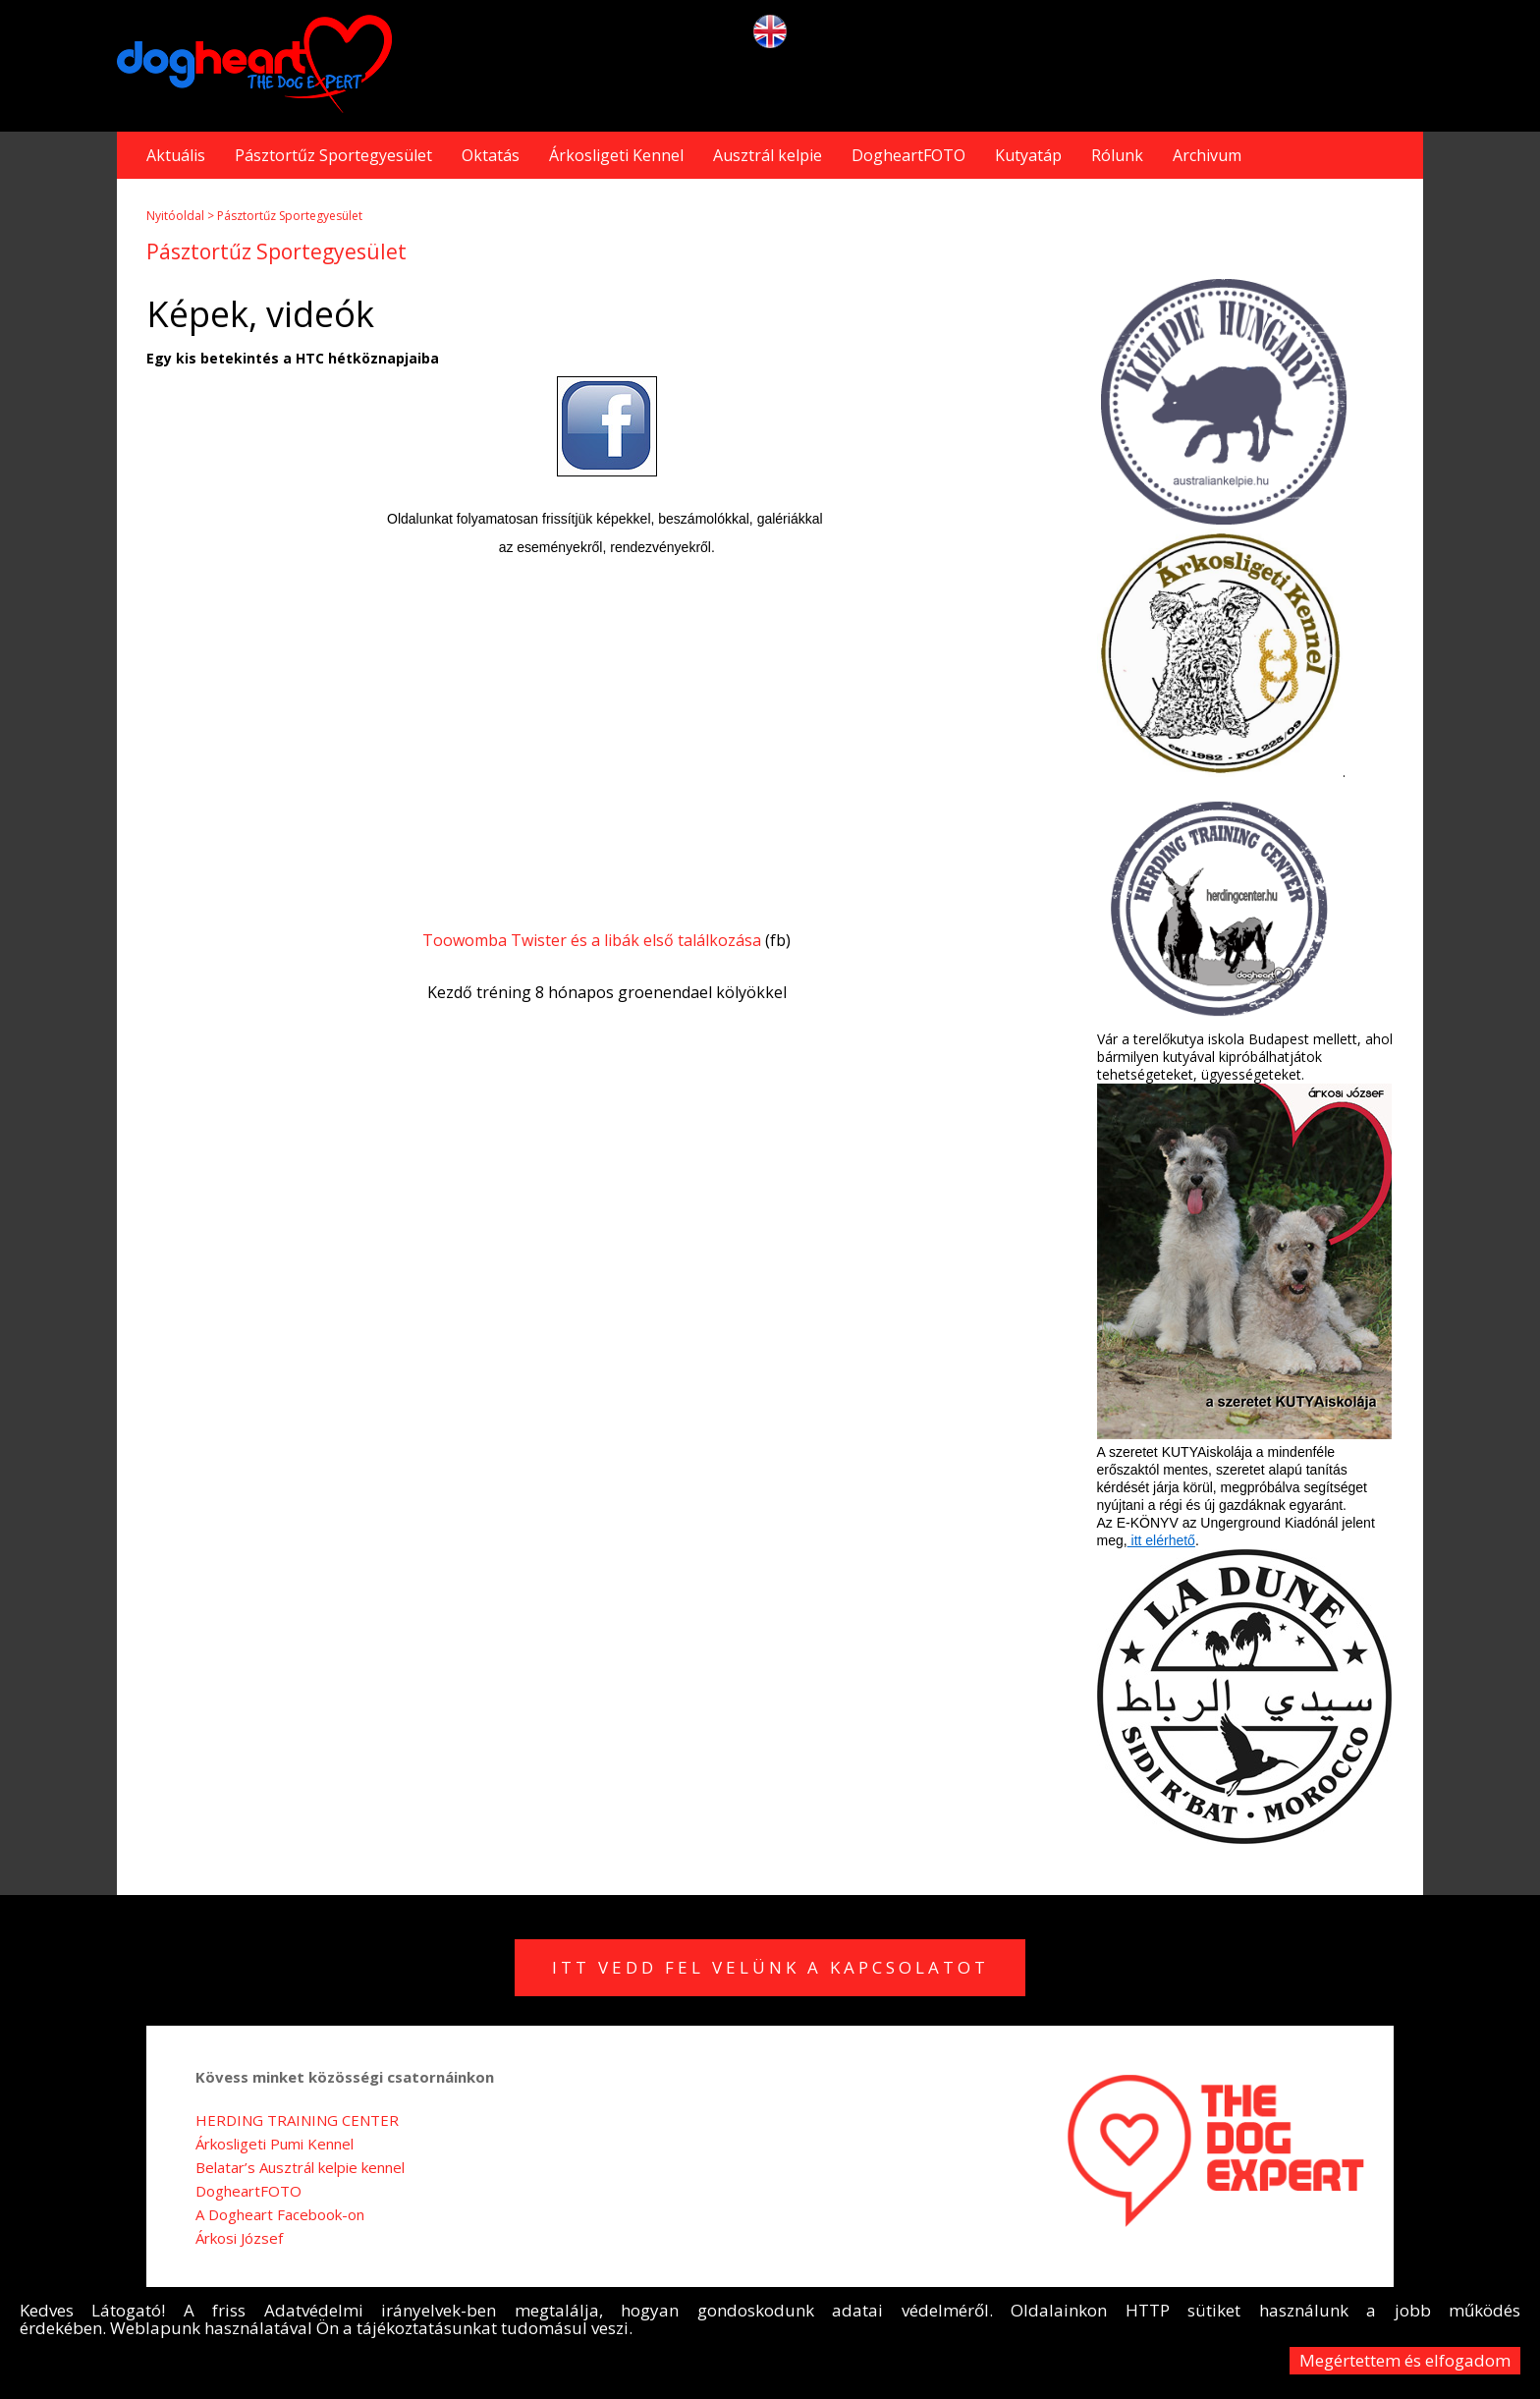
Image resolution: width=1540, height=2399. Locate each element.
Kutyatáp (1028, 155)
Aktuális (175, 155)
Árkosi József (239, 2238)
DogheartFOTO (908, 155)
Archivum (1207, 155)
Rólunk (1117, 155)
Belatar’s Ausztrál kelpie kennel (300, 2167)
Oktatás (491, 155)
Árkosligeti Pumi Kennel (274, 2143)
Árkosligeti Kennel (616, 155)
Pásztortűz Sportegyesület (333, 155)
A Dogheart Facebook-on (279, 2214)
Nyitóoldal (175, 215)
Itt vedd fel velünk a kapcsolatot (770, 1967)
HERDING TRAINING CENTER (297, 2120)
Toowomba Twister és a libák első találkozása (591, 940)
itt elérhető (1161, 1540)
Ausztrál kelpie (767, 155)
